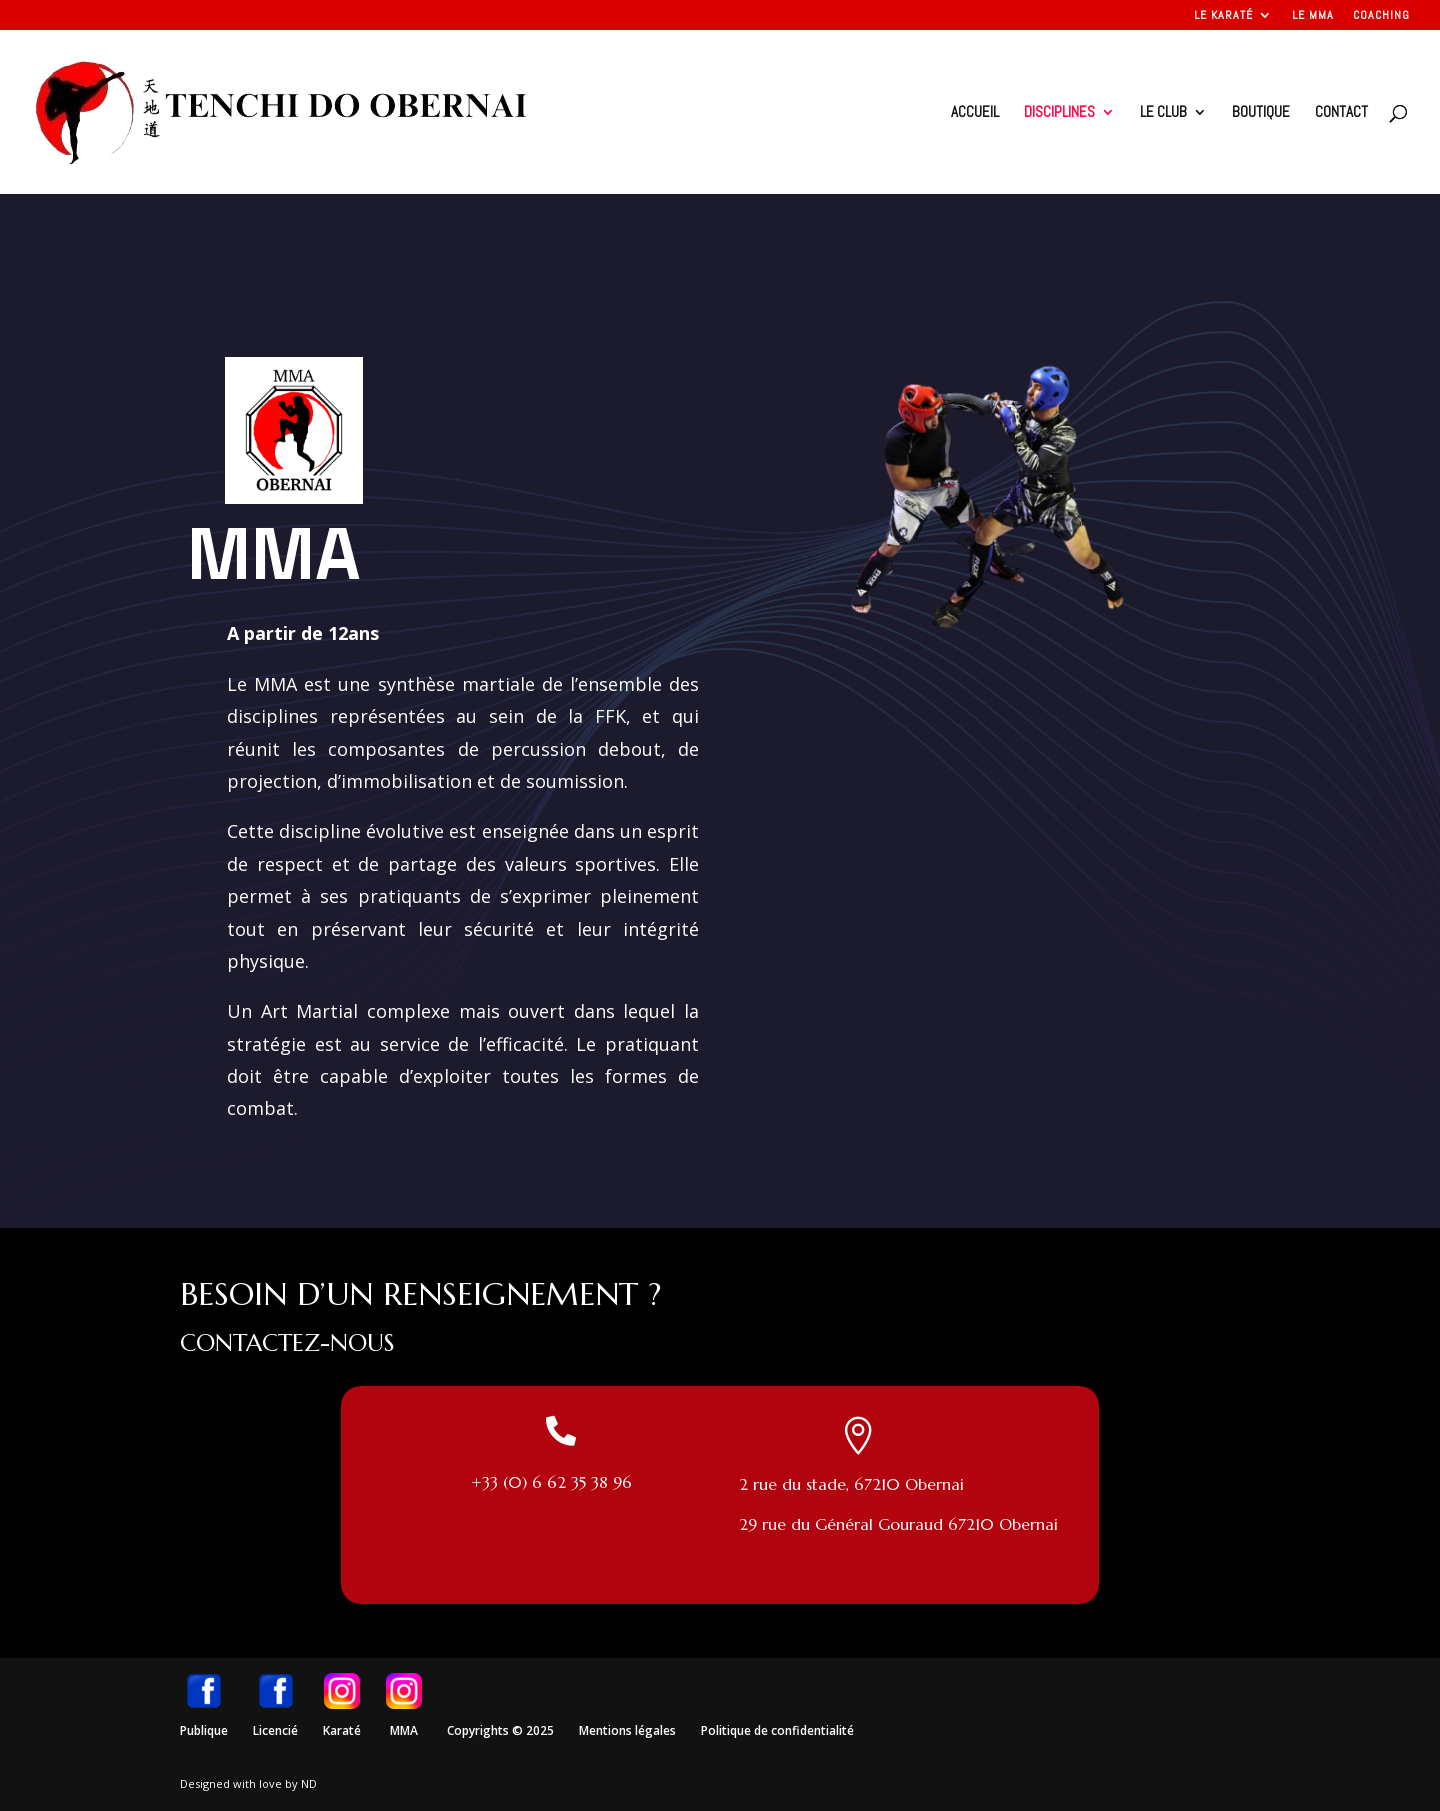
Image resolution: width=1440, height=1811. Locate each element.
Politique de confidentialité (777, 1730)
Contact (1341, 113)
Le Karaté (1223, 16)
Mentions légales (627, 1730)
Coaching (1381, 16)
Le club (1163, 113)
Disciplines (1059, 113)
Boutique (1261, 113)
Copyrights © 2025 (500, 1730)
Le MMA (1313, 16)
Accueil (975, 113)
